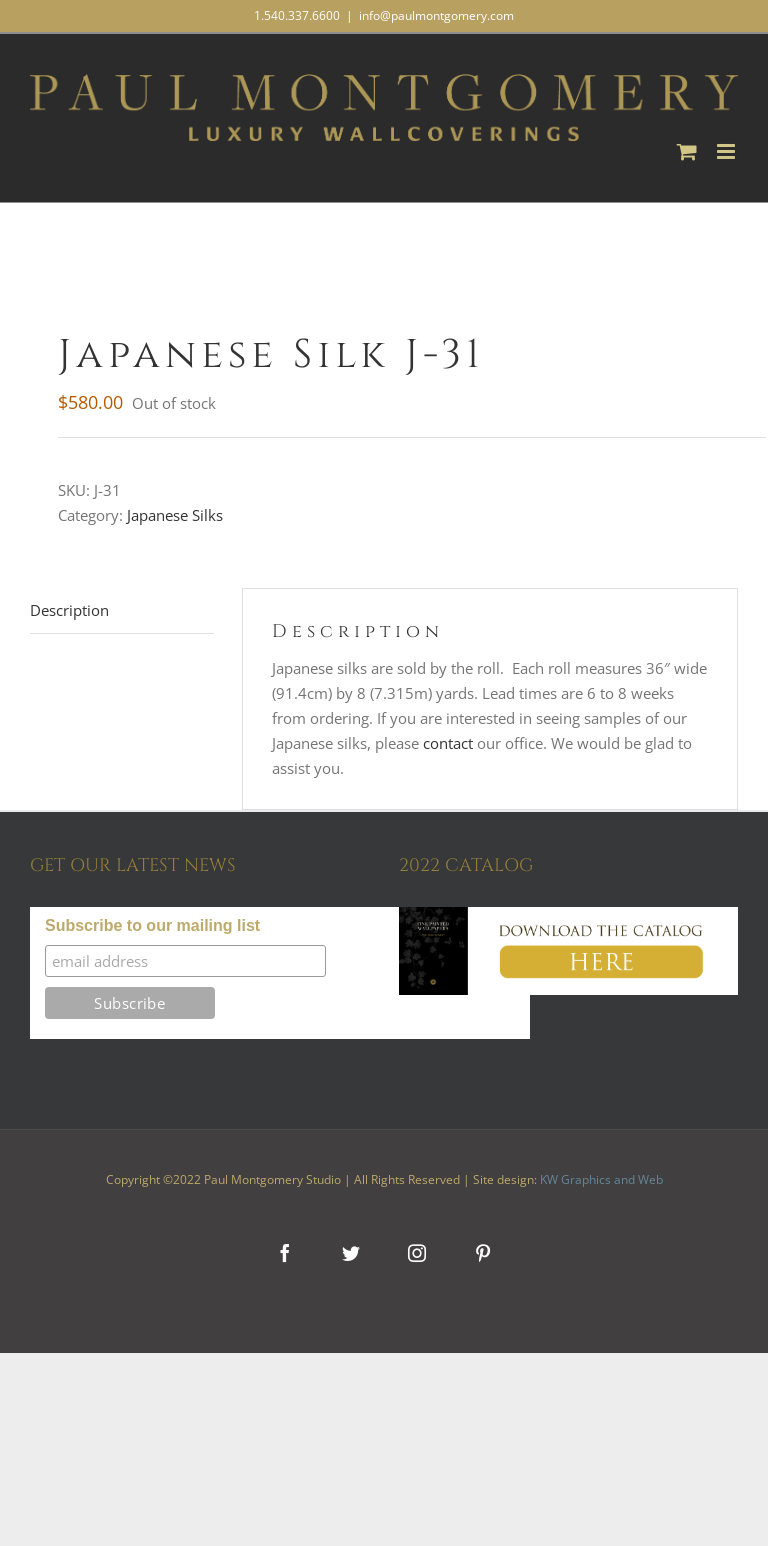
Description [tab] (69, 610)
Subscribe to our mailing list (152, 925)
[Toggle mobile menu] (727, 151)
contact (448, 743)
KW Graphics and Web (601, 1179)
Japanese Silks (175, 515)
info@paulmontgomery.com (436, 15)
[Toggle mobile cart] (687, 151)
